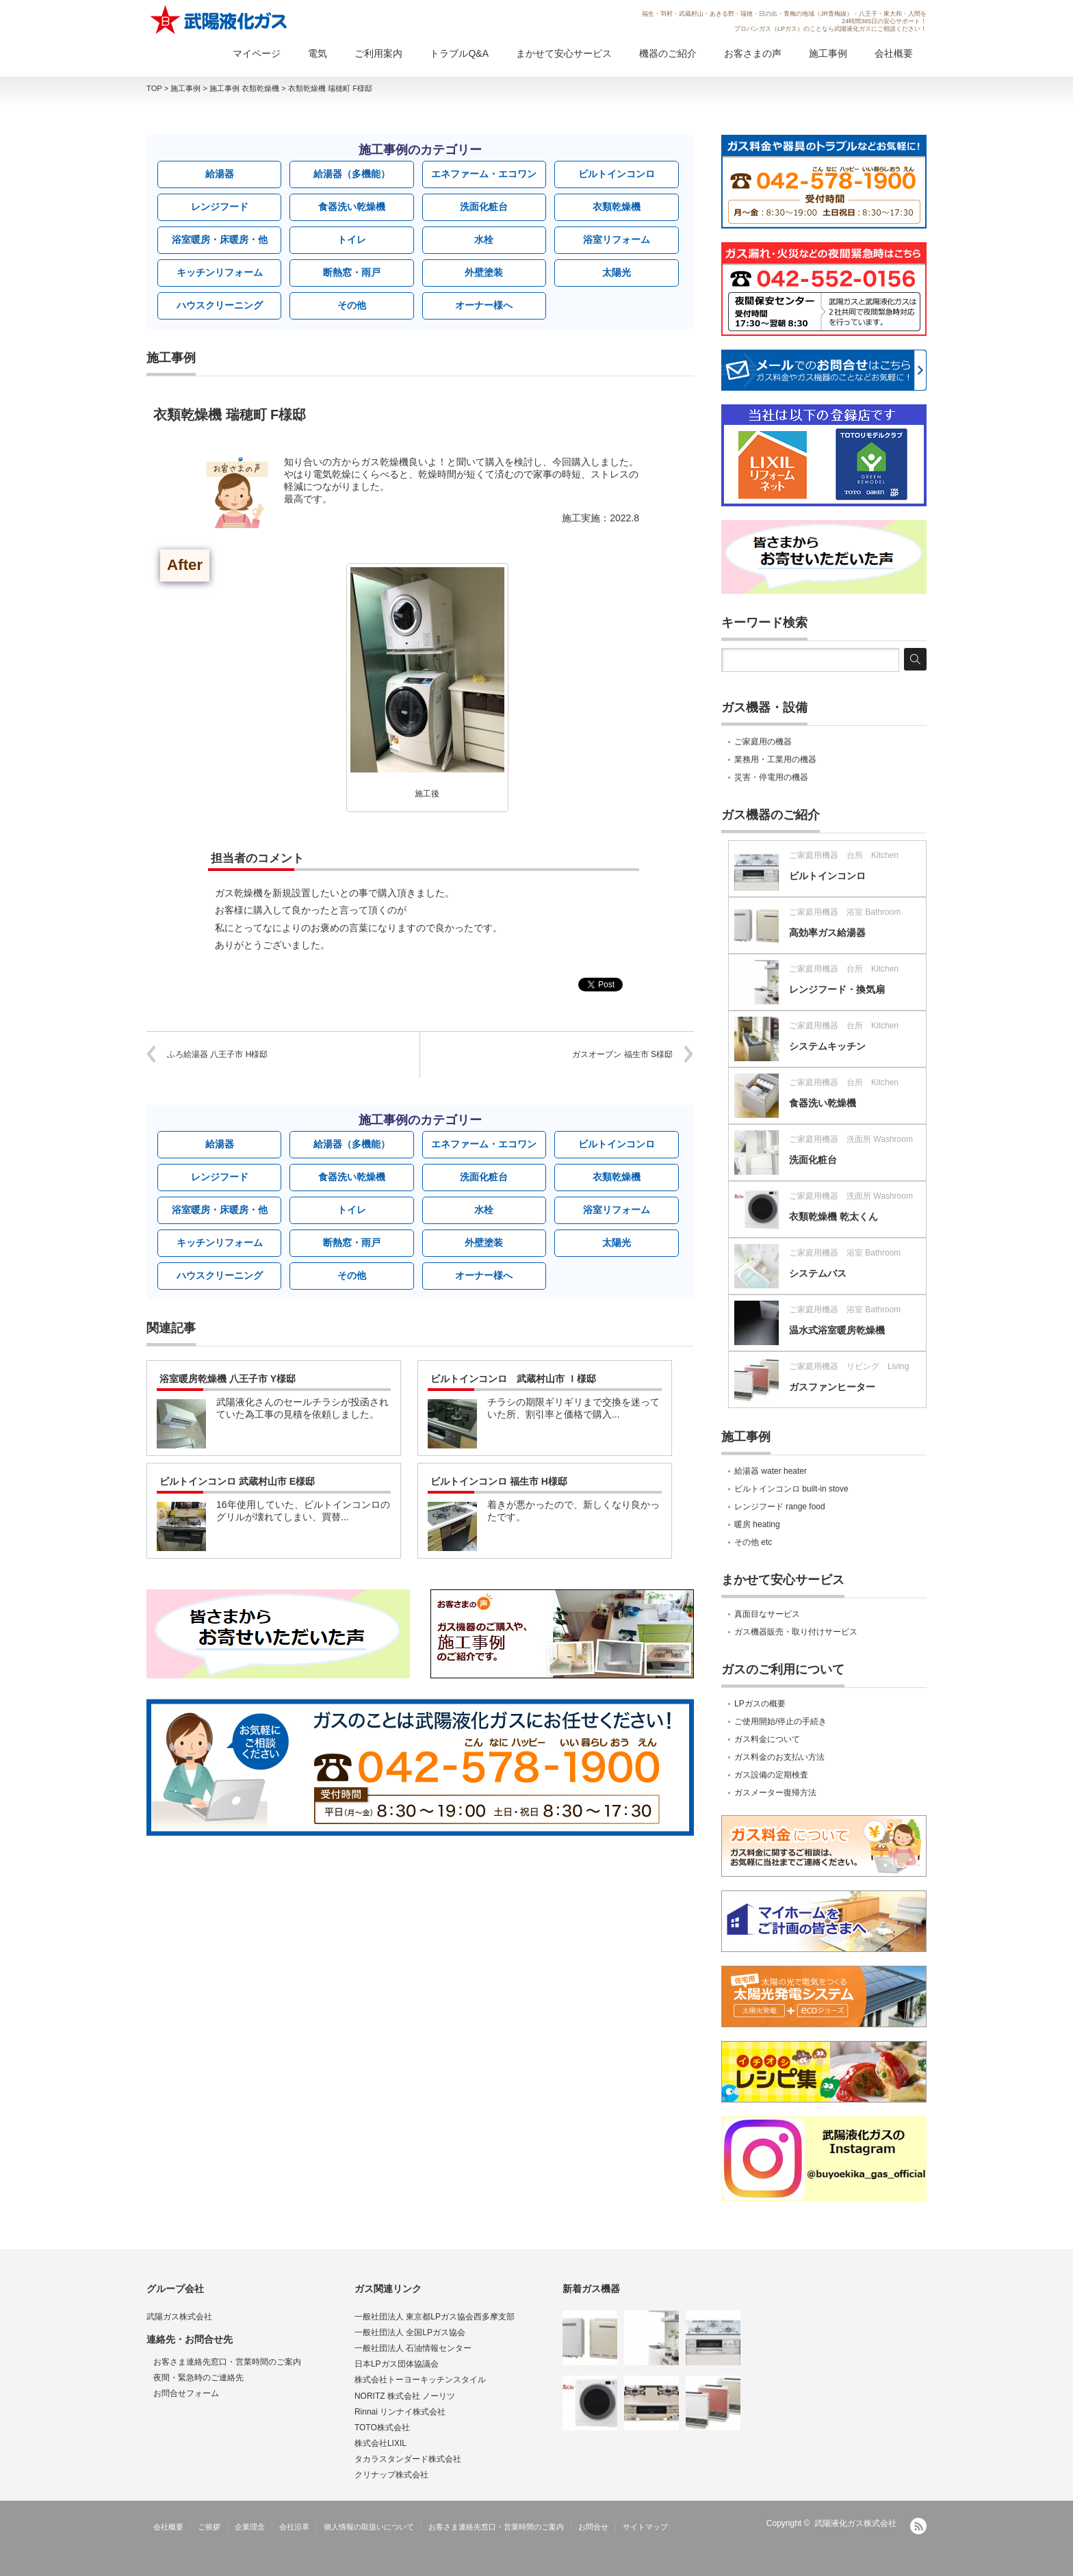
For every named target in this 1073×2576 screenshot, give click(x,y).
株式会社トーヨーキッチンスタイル (420, 2379)
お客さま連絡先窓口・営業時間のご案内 (227, 2362)
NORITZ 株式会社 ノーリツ (404, 2396)
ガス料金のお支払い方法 (779, 1757)
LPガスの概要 (760, 1703)
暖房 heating (757, 1524)
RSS (918, 2526)
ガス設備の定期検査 (771, 1775)
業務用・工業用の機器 (775, 759)
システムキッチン (827, 1046)
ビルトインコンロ (616, 173)
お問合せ (593, 2527)
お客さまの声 (752, 53)
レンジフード (219, 206)
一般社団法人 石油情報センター (412, 2348)
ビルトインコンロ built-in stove (791, 1489)
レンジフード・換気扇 (837, 989)
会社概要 (894, 53)
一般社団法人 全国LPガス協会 (409, 2332)
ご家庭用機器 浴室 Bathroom (845, 912)
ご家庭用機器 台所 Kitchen (844, 855)
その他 (351, 305)
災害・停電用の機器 (771, 777)
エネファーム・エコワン (483, 173)
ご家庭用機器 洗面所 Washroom (851, 1139)
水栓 (483, 239)
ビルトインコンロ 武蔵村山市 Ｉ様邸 (513, 1378)
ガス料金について (767, 1739)
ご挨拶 (209, 2527)
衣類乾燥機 (617, 206)
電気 (317, 53)
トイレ (351, 239)
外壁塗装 (484, 272)
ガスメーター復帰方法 (775, 1792)
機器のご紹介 (668, 53)
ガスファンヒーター (832, 1386)
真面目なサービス (767, 1614)
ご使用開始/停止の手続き (780, 1721)
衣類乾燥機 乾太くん (833, 1216)
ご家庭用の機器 (763, 741)
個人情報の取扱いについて (369, 2527)
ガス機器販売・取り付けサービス (795, 1632)
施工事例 (828, 53)
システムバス (817, 1273)
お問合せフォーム (186, 2393)
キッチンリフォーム (220, 272)
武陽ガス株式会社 (179, 2316)
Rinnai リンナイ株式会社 (399, 2412)
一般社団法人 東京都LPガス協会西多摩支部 (434, 2316)
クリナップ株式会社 (391, 2475)
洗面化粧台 (484, 206)
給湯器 (219, 173)
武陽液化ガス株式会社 (855, 2523)
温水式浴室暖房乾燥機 (837, 1330)
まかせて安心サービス (564, 53)
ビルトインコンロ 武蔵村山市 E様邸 (237, 1481)
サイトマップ (645, 2527)
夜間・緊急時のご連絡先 (198, 2377)
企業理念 (250, 2527)
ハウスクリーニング (220, 305)
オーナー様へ (484, 305)
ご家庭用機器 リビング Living (849, 1366)
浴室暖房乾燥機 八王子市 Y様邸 (227, 1378)
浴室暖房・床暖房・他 (220, 239)
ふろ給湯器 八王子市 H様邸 (217, 1054)
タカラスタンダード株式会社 (407, 2459)
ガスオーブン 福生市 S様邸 (622, 1054)
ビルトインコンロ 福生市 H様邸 (498, 1481)
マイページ (257, 53)
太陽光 (616, 272)
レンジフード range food (779, 1506)
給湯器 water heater (770, 1471)
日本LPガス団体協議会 (396, 2364)
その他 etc (753, 1542)
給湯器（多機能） (351, 173)
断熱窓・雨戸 (351, 272)
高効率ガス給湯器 (827, 932)
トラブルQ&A (459, 53)
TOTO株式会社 (382, 2427)
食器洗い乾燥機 (351, 206)
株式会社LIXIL (380, 2443)
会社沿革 (294, 2527)
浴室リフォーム (616, 239)
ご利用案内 (378, 53)
